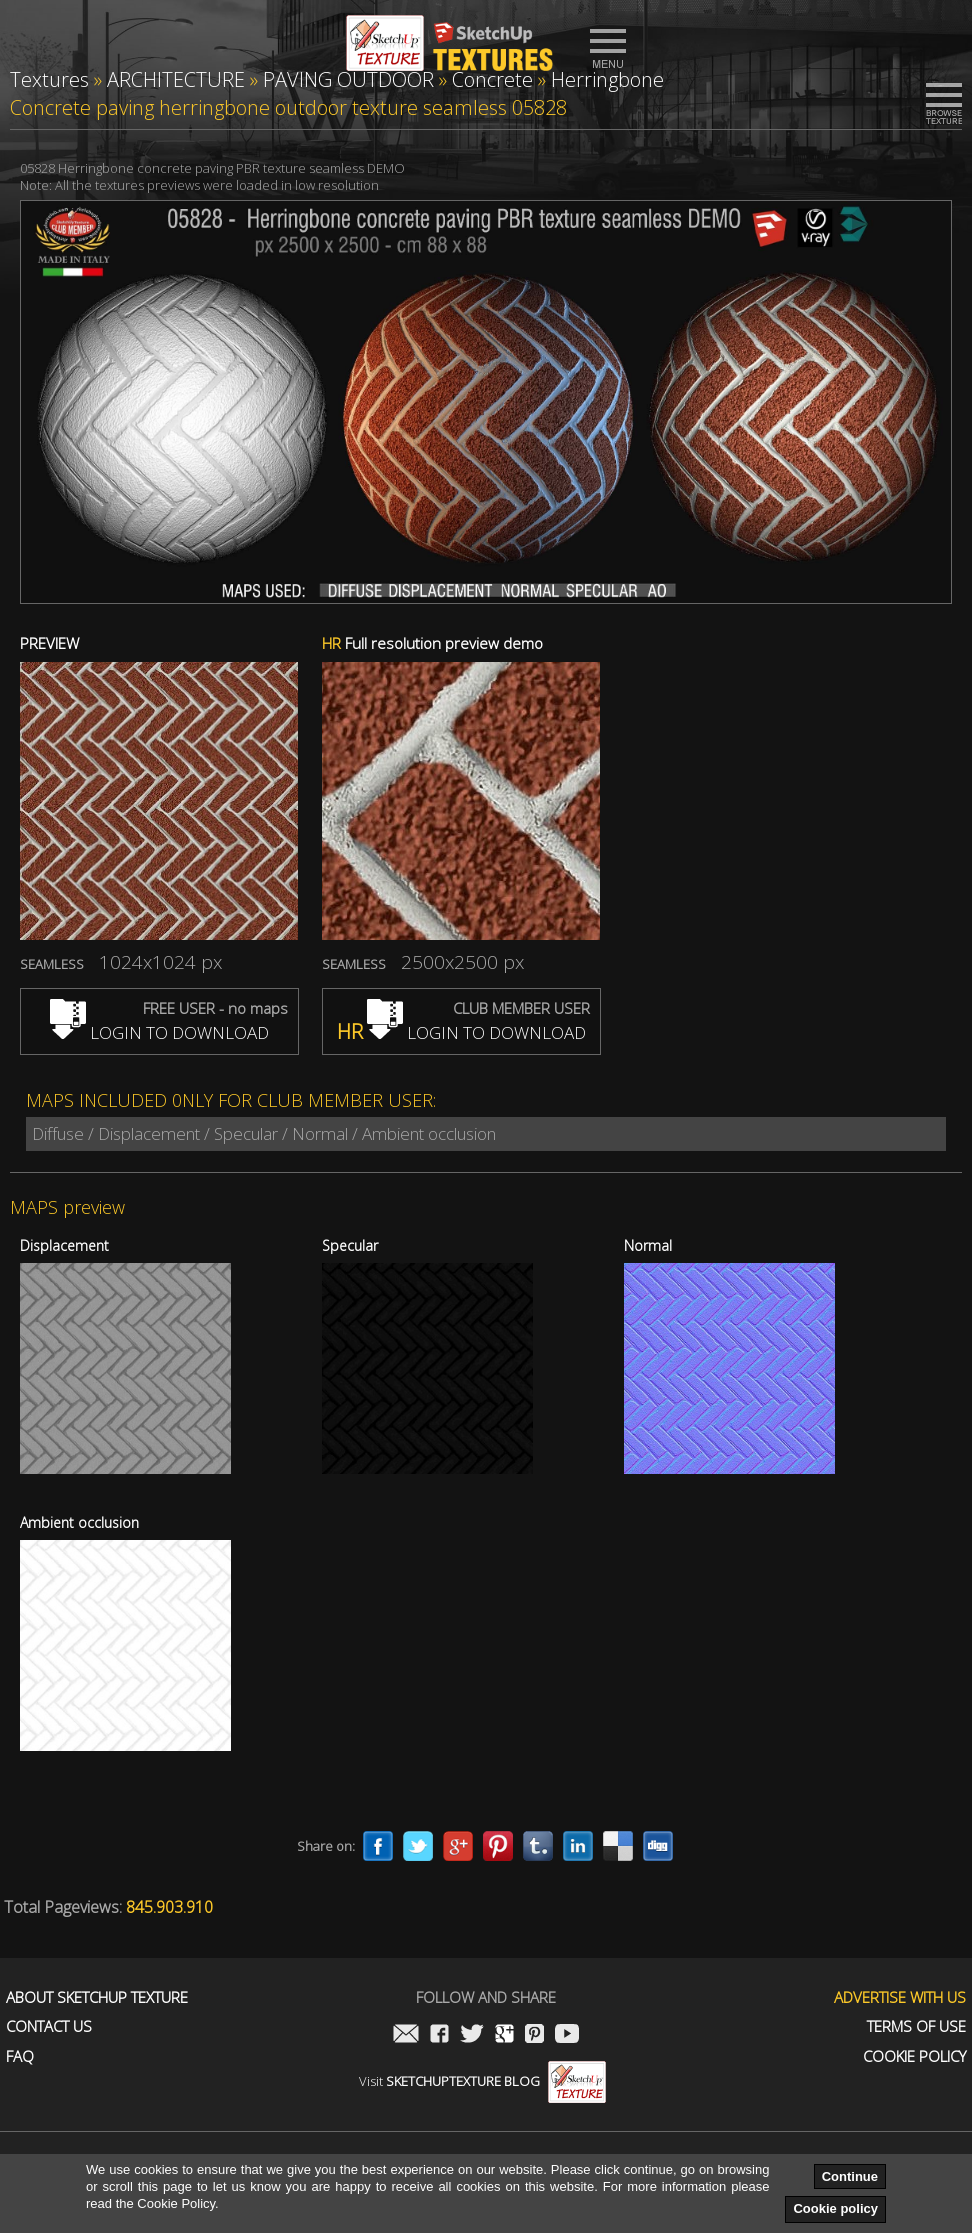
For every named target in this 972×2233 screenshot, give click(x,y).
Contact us (49, 2026)
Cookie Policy (914, 2056)
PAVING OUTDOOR (348, 79)
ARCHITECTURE (176, 79)
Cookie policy (835, 2208)
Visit (482, 2081)
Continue (850, 2176)
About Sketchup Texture (97, 1997)
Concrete (492, 79)
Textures (49, 79)
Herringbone (607, 79)
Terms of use (916, 2026)
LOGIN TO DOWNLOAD (159, 1032)
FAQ (20, 2056)
